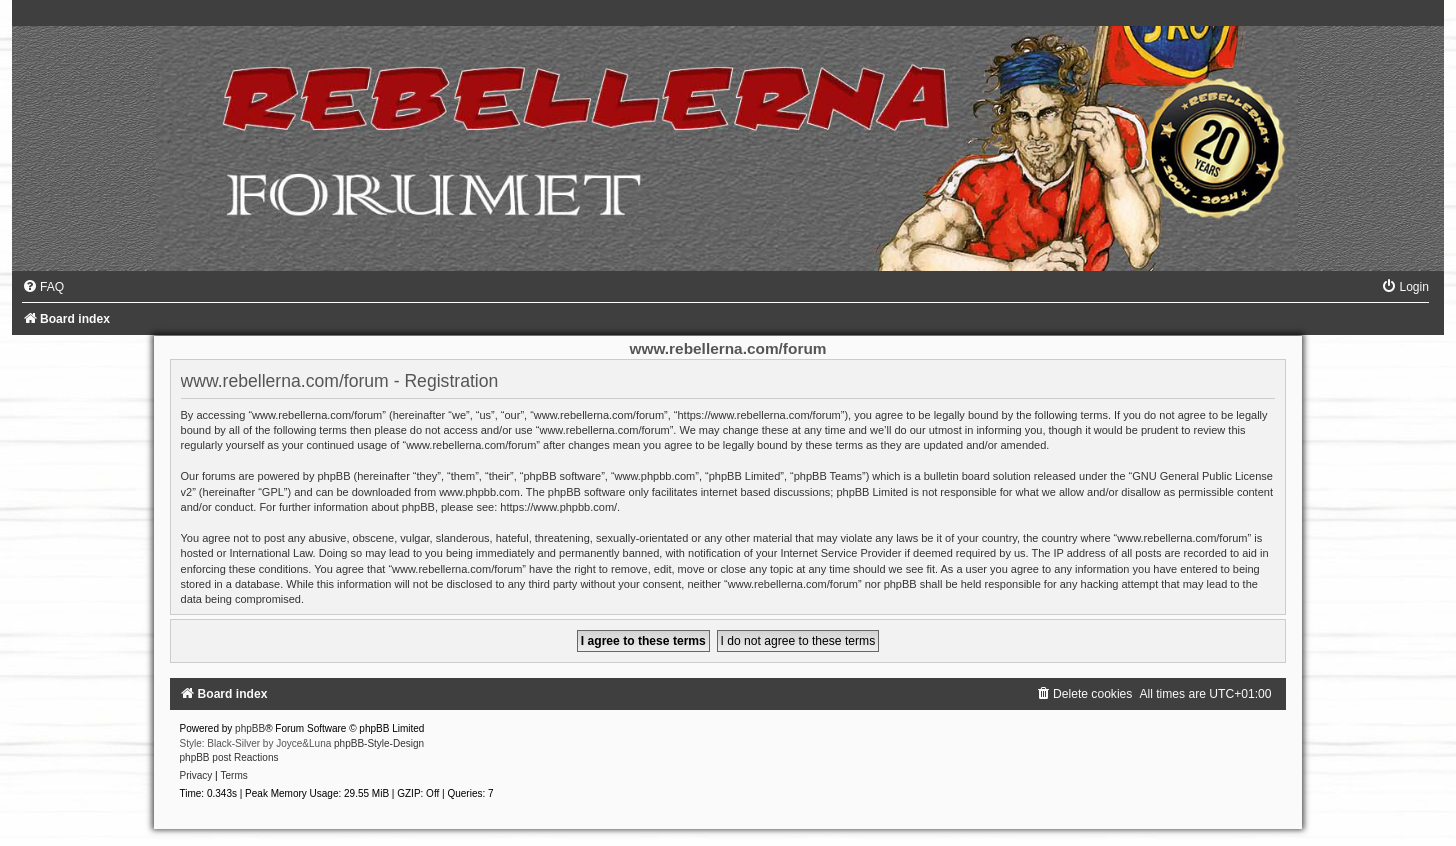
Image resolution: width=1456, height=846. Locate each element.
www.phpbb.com (479, 492)
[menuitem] (43, 287)
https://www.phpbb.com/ (558, 507)
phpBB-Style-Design (379, 743)
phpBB (250, 728)
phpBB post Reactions (229, 757)
